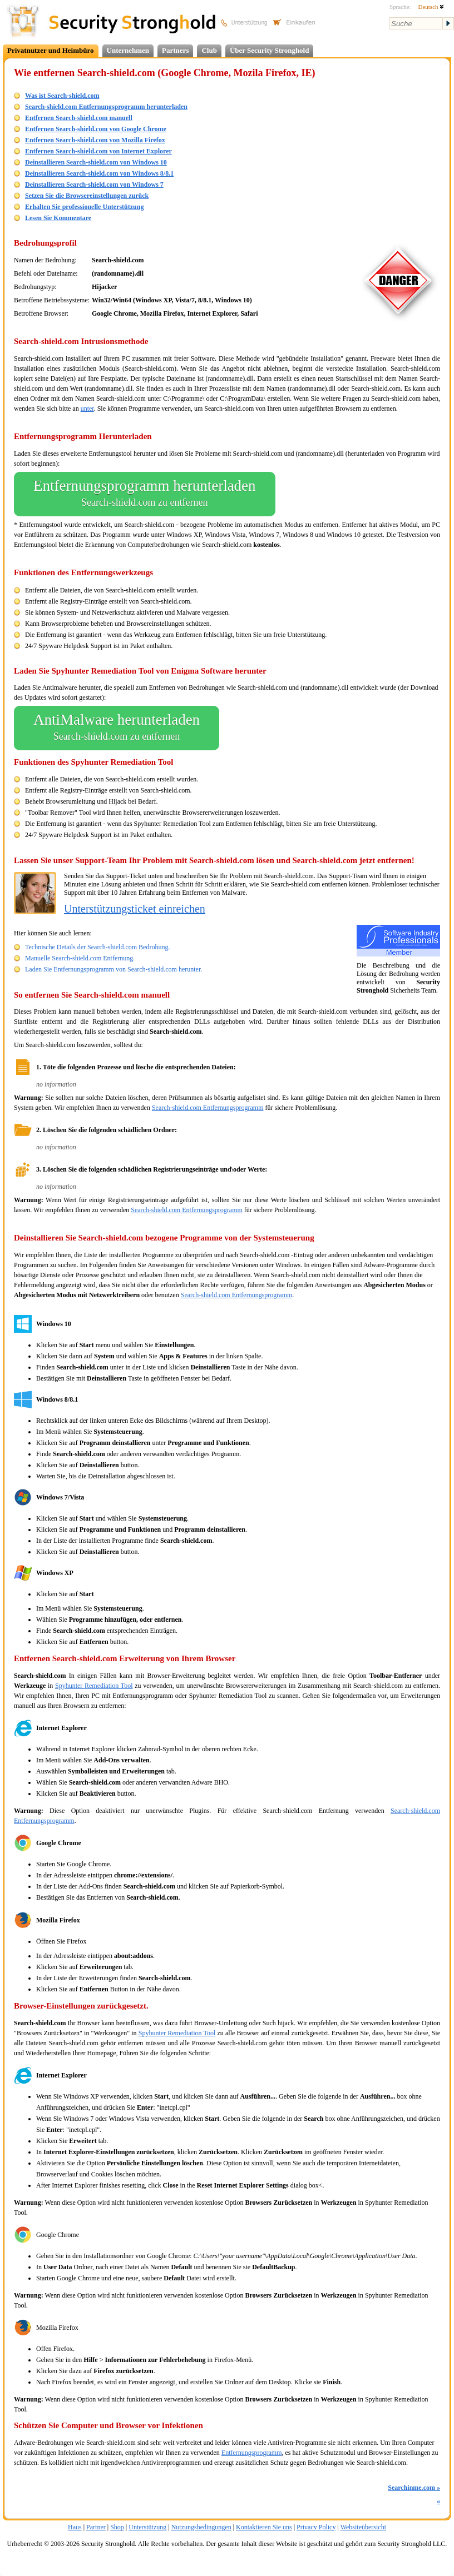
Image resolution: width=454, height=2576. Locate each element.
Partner (96, 2527)
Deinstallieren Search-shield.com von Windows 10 (96, 162)
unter (87, 408)
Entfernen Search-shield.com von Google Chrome (95, 129)
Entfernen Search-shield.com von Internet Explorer (98, 151)
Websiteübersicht (363, 2527)
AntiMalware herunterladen (116, 728)
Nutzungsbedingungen (201, 2527)
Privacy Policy (316, 2527)
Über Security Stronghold (269, 50)
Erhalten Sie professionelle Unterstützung (84, 207)
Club (208, 50)
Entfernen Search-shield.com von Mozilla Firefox (95, 140)
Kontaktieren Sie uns (264, 2527)
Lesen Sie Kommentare (58, 218)
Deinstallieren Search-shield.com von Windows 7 (94, 184)
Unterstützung (147, 2527)
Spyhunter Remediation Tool (94, 1686)
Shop (117, 2527)
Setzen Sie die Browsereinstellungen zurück (87, 196)
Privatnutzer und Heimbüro (50, 50)
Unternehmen (128, 50)
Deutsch (431, 6)
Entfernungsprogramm (251, 2453)
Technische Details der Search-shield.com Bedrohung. (97, 947)
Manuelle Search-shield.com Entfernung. (80, 958)
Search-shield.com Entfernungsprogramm (208, 1108)
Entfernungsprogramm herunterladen (144, 494)
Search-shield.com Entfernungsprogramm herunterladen (106, 107)
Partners (175, 50)
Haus (75, 2527)
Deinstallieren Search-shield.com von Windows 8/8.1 (99, 173)
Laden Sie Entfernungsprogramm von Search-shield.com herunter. (113, 969)
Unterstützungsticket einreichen (134, 909)
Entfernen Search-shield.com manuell (78, 118)
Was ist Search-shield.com (62, 95)
